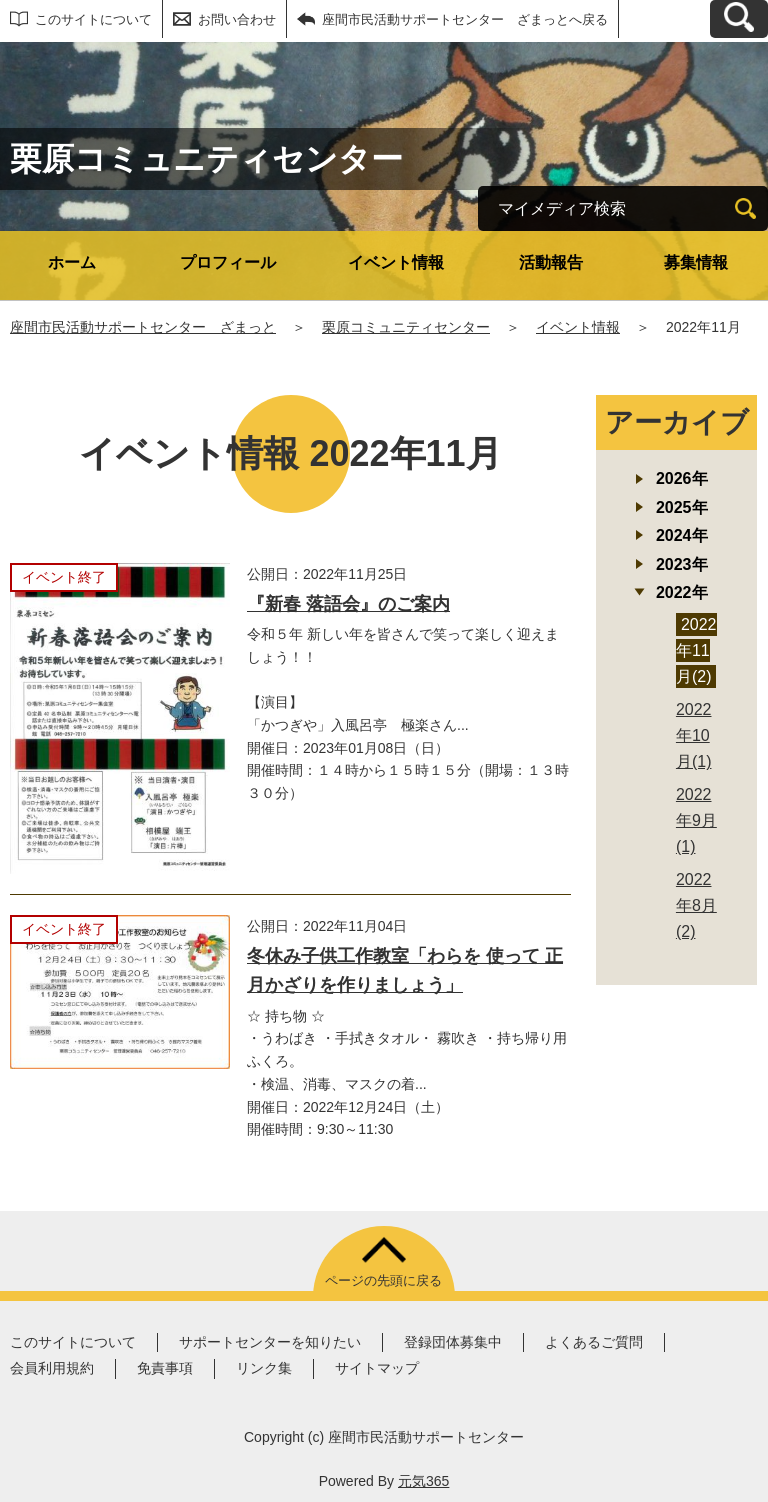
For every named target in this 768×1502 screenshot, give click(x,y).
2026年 (682, 478)
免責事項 (165, 1368)
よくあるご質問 (594, 1342)
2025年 (682, 507)
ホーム (72, 262)
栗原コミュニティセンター (406, 327)
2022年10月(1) (694, 735)
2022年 (682, 592)
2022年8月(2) (696, 905)
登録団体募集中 (453, 1342)
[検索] (745, 208)
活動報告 (551, 262)
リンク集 (264, 1368)
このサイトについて (93, 19)
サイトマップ (377, 1368)
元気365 (423, 1481)
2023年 (682, 564)
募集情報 (696, 262)
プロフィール (228, 262)
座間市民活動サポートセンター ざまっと (143, 327)
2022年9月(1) (696, 820)
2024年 (682, 535)
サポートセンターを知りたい (270, 1342)
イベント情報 (396, 262)
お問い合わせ (237, 19)
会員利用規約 (52, 1368)
